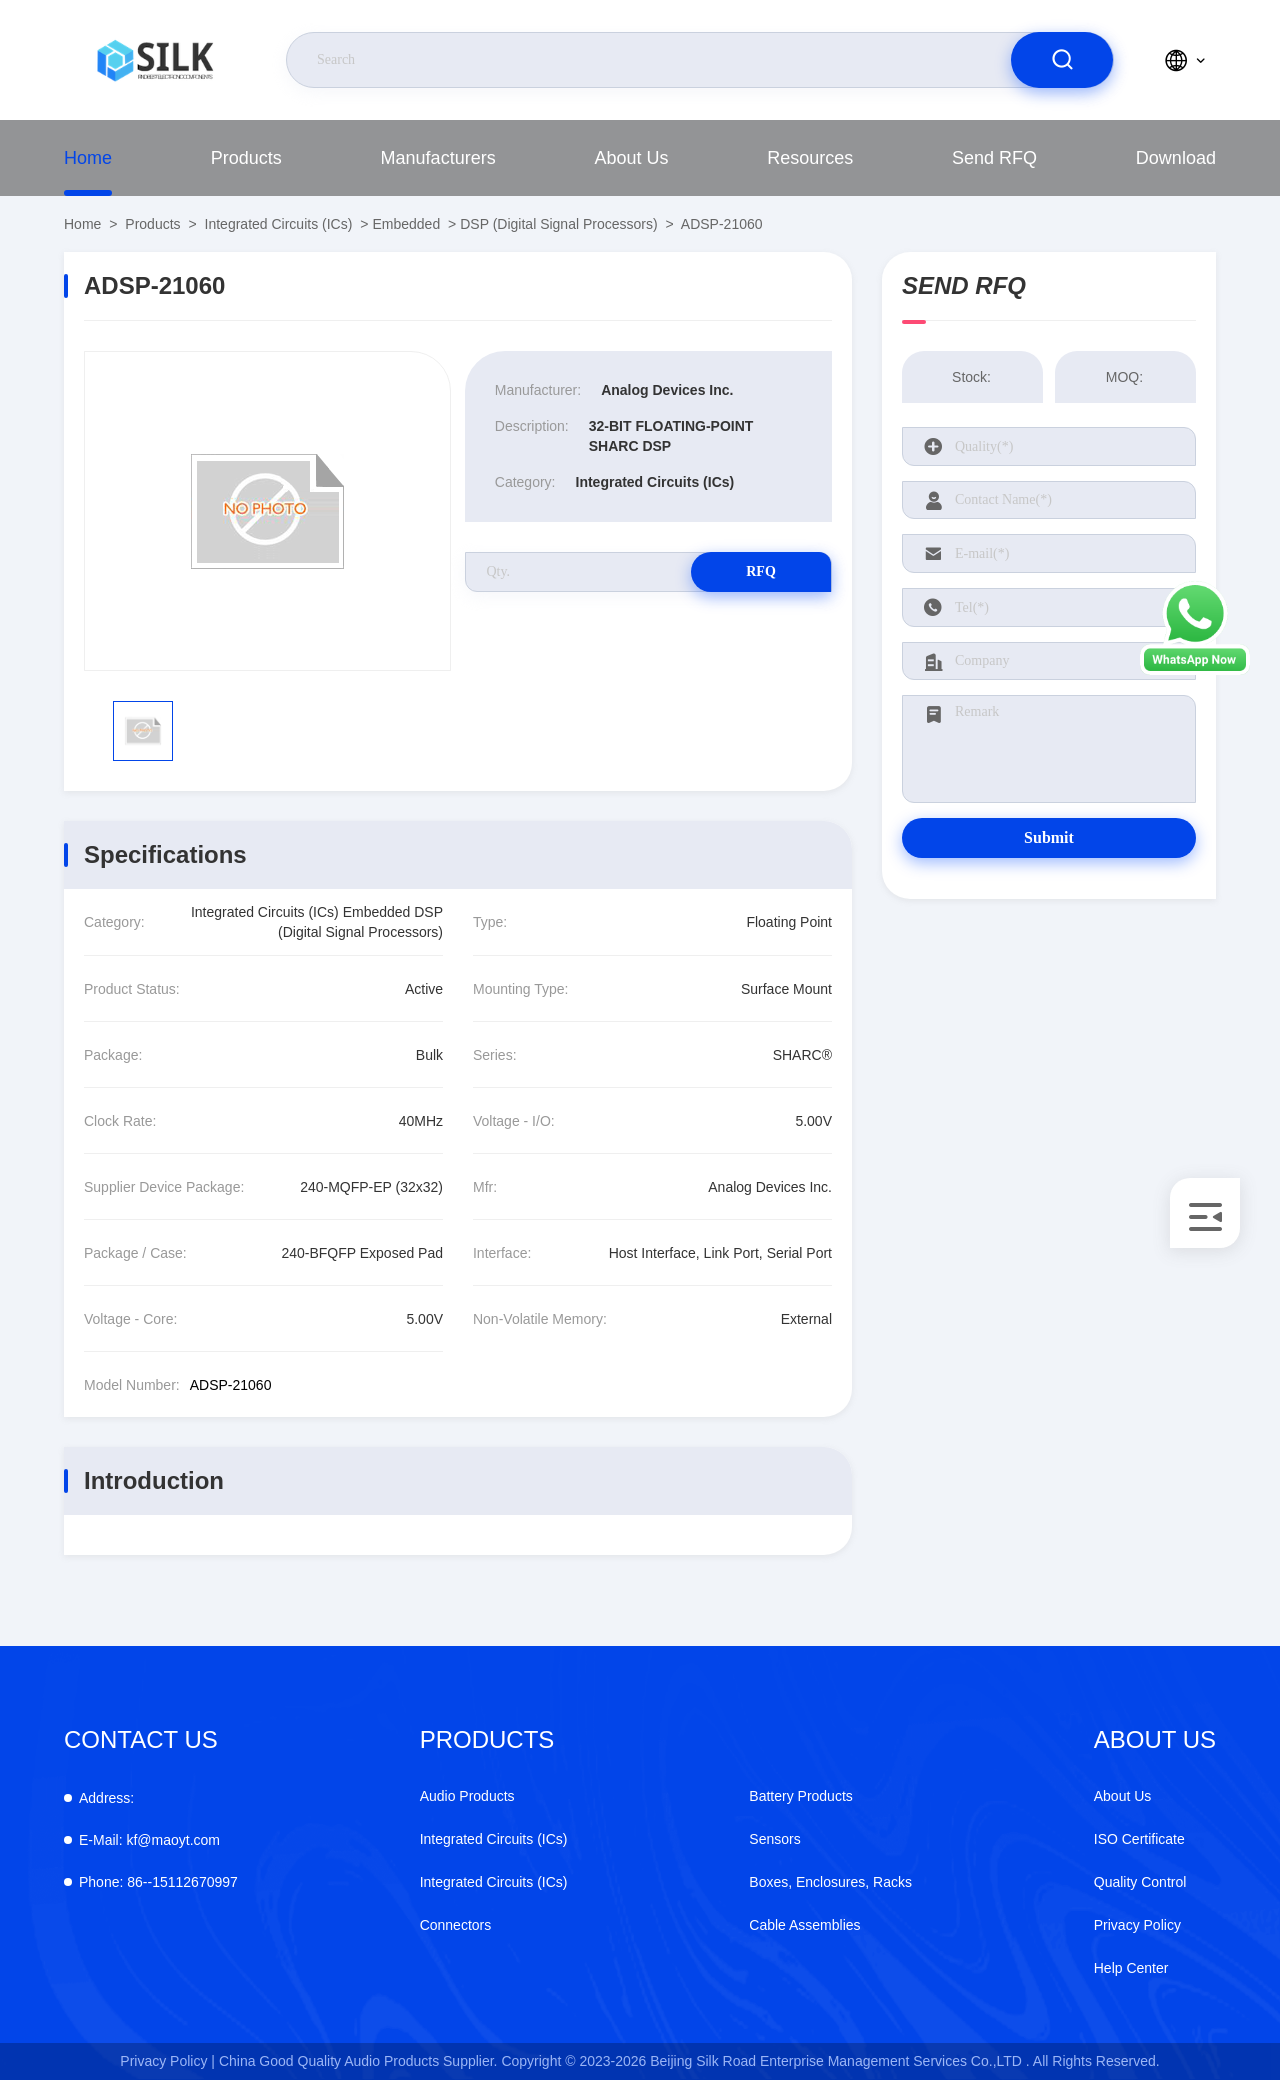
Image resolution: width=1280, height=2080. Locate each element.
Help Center (1131, 1968)
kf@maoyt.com (149, 1840)
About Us (631, 158)
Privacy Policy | (167, 2061)
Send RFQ (994, 158)
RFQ (761, 571)
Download (1176, 158)
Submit (1049, 837)
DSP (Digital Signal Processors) (558, 224)
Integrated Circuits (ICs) (279, 224)
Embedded (406, 224)
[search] (1062, 60)
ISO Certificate (1139, 1839)
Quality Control (1140, 1882)
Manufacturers (438, 158)
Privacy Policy (1137, 1925)
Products (246, 158)
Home (88, 158)
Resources (810, 158)
